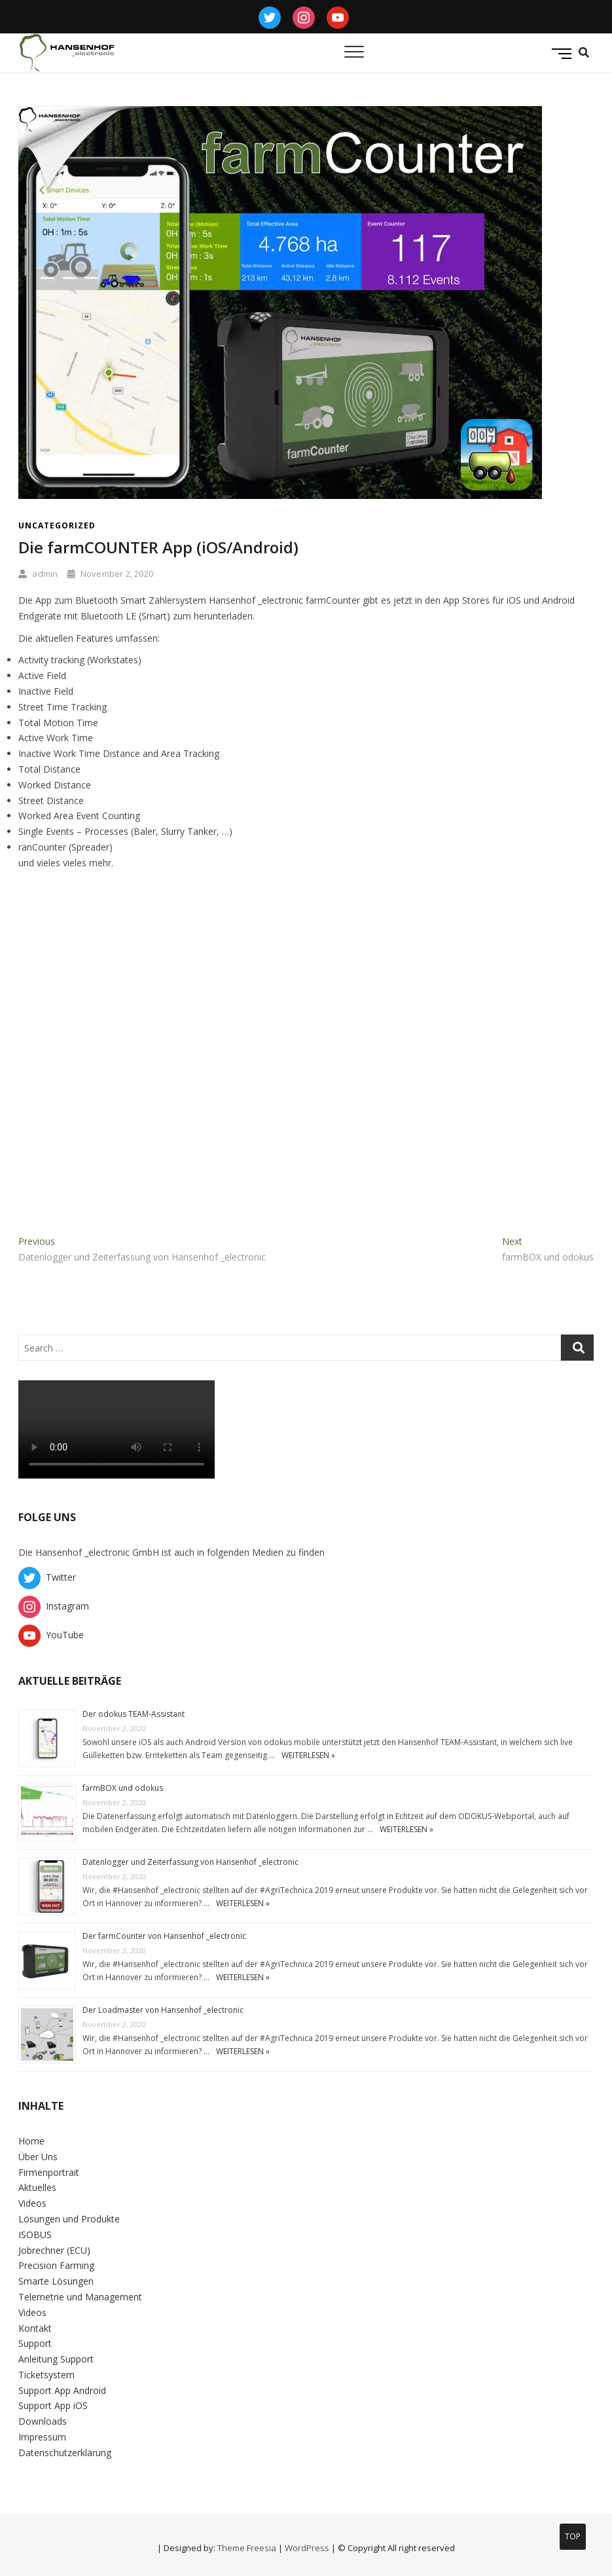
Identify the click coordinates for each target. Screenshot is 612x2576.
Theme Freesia (246, 2548)
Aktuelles (37, 2187)
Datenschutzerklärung (64, 2452)
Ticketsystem (46, 2374)
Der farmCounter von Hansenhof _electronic (164, 1935)
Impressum (42, 2437)
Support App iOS (53, 2405)
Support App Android (62, 2390)
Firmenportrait (48, 2172)
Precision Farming (56, 2265)
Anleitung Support (56, 2359)
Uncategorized (57, 525)
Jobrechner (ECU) (54, 2250)
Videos (32, 2203)
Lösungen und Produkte (69, 2219)
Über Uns (38, 2156)
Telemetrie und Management (80, 2297)
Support (35, 2343)
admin (38, 574)
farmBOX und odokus (122, 1788)
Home (31, 2141)
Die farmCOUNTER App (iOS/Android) (158, 547)
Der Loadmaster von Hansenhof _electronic (162, 2009)
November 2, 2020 (110, 574)
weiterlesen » (308, 1755)
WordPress (307, 2548)
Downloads (42, 2421)
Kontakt (35, 2328)
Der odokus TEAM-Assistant (133, 1714)
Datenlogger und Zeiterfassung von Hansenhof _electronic (190, 1862)
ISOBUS (35, 2234)
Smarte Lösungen (56, 2281)
